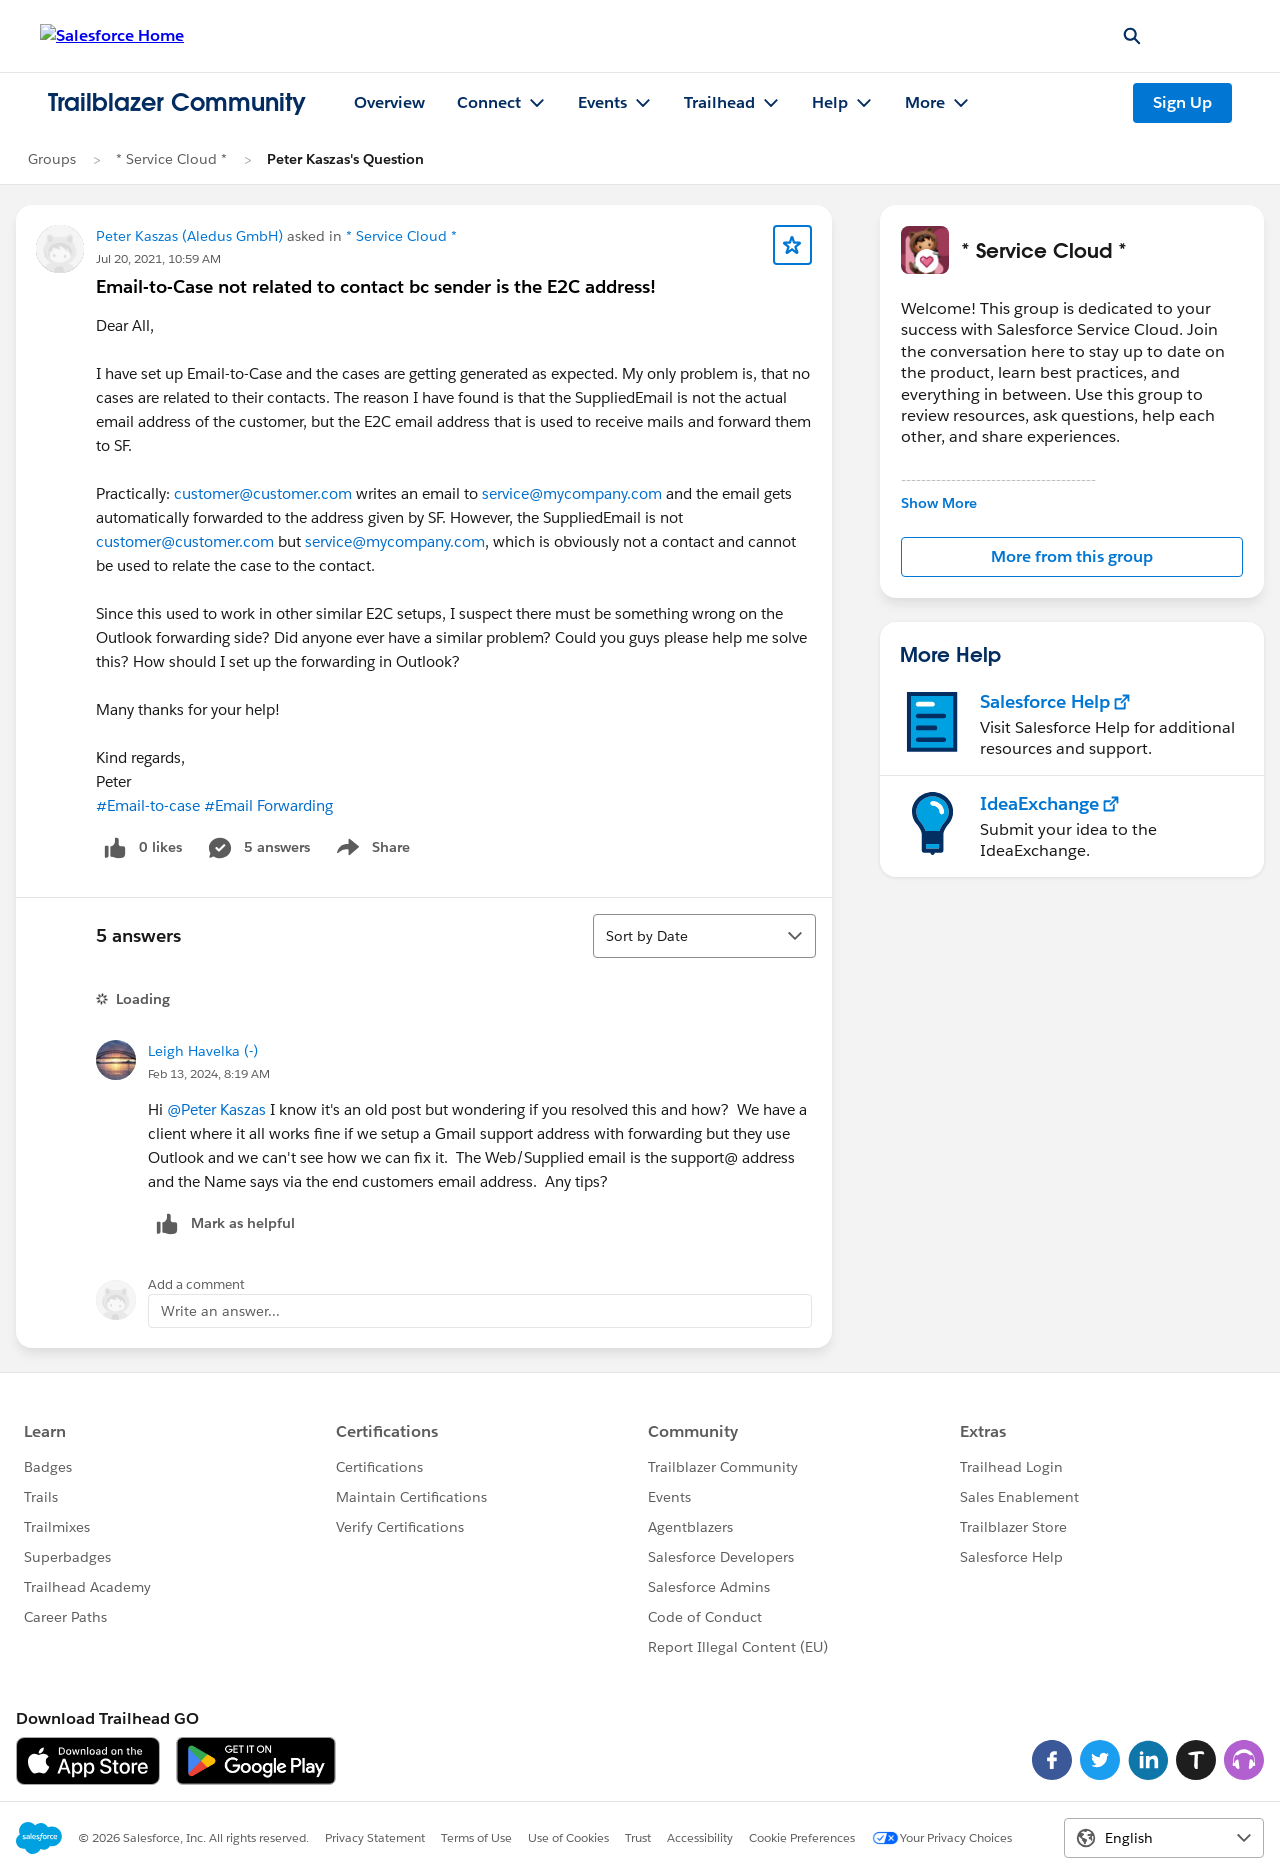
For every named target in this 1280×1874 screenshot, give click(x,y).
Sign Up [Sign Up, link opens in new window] (1182, 102)
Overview (389, 102)
